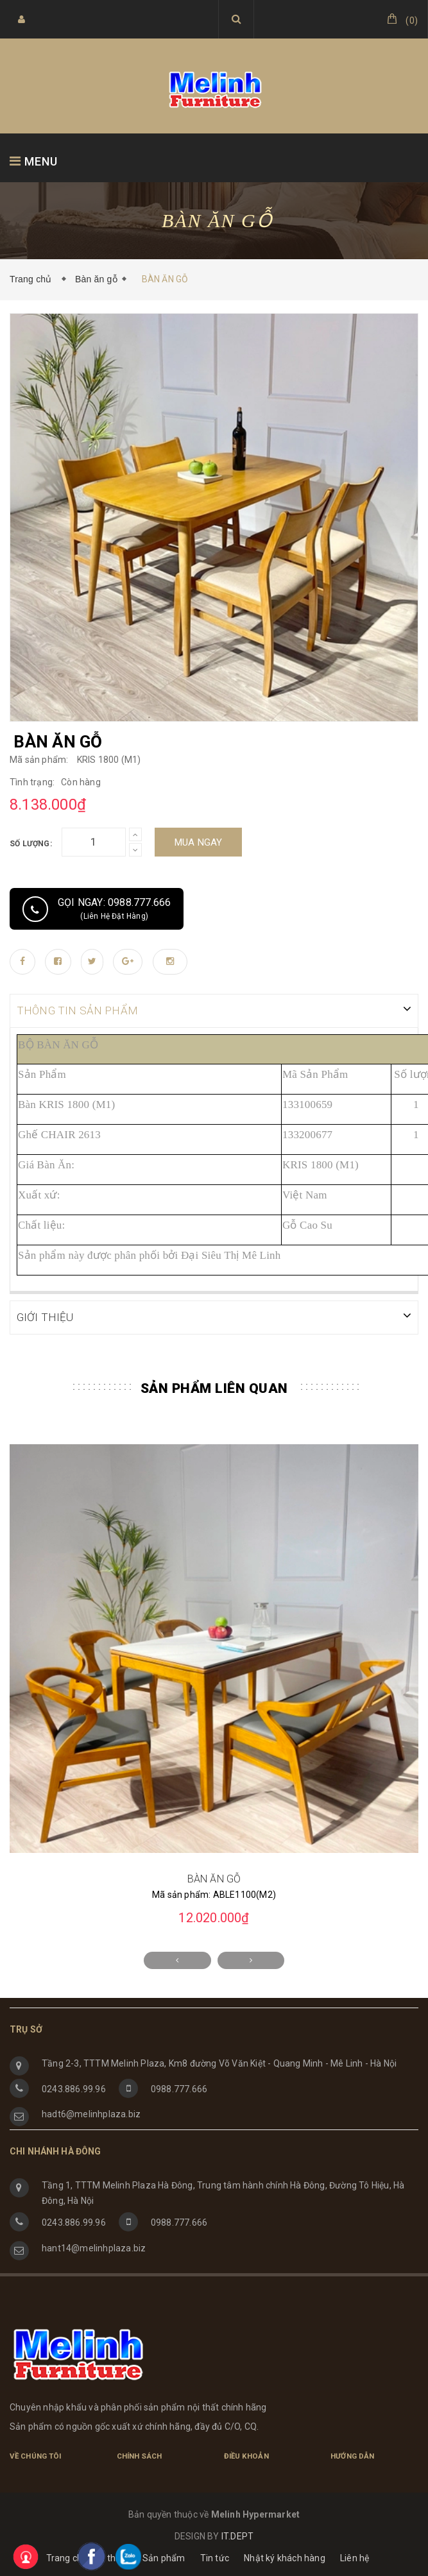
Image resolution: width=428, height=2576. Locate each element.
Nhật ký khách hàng (284, 2557)
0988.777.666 (179, 2088)
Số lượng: (31, 843)
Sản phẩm (163, 2557)
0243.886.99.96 (74, 2088)
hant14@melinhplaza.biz (94, 2247)
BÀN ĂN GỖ (214, 1878)
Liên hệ (354, 2557)
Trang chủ (33, 279)
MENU (34, 161)
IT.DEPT (237, 2535)
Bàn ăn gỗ (96, 279)
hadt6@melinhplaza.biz (91, 2113)
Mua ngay (199, 842)
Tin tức (214, 2557)
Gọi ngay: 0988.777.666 (96, 909)
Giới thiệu (109, 2557)
